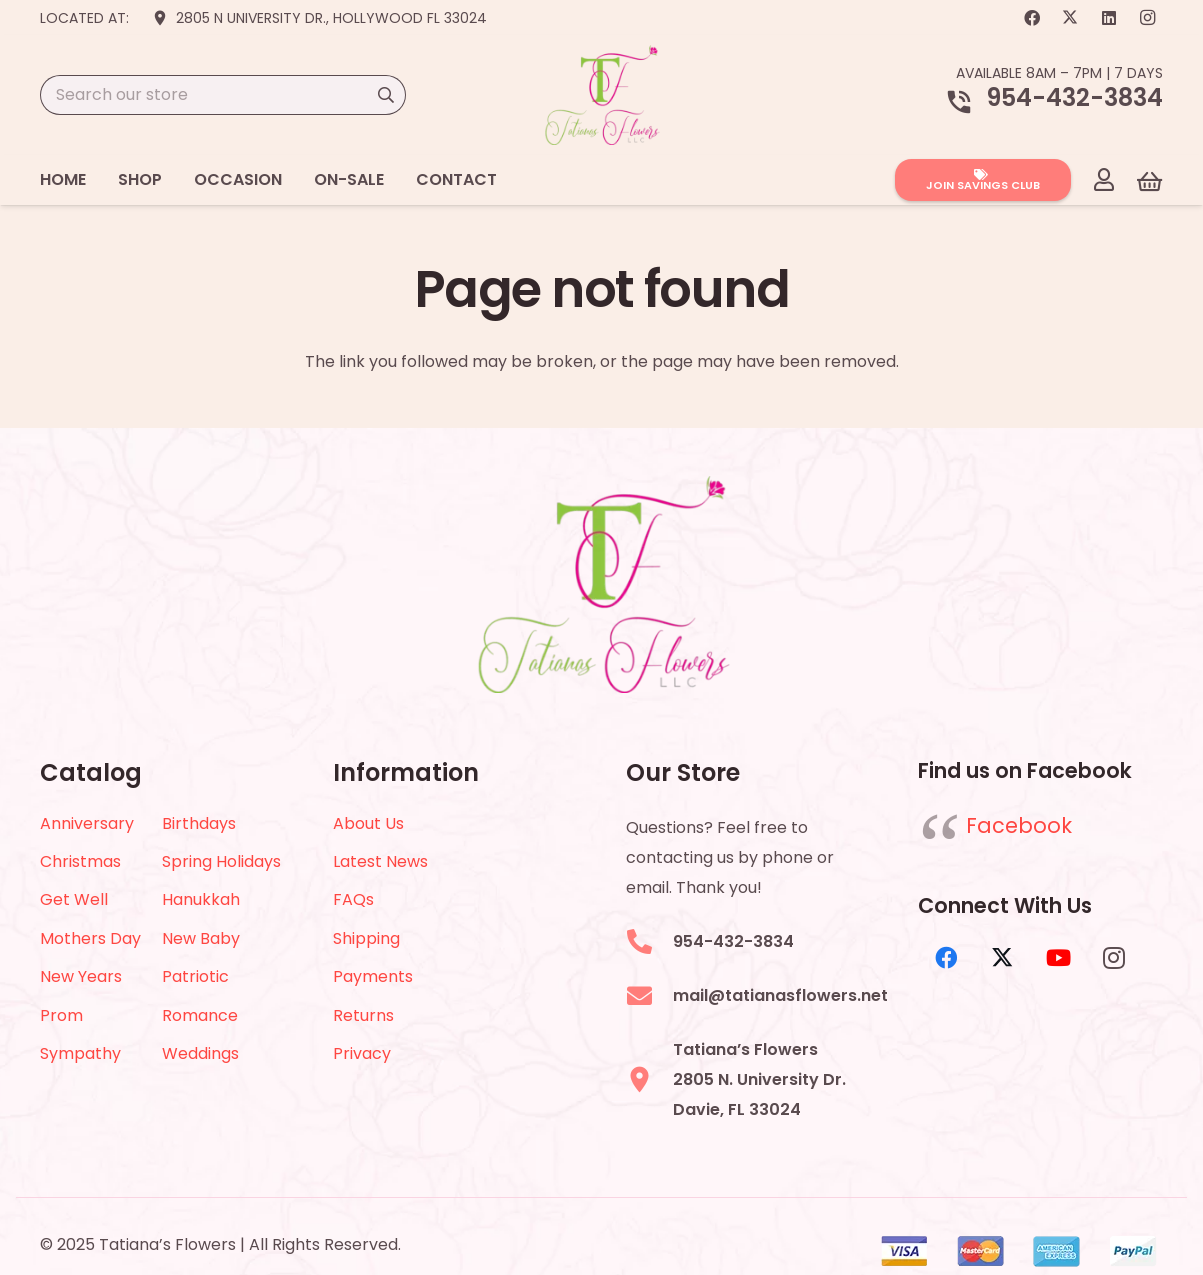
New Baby (201, 938)
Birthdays (199, 823)
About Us (368, 823)
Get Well (74, 899)
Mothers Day (90, 938)
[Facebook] (1032, 18)
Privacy (362, 1053)
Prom (61, 1015)
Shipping (366, 938)
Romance (200, 1015)
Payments (373, 976)
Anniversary (87, 823)
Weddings (200, 1053)
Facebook (1019, 825)
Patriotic (195, 976)
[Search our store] (223, 95)
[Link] (1104, 179)
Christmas (80, 861)
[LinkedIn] (1109, 18)
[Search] (386, 95)
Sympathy (80, 1053)
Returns (363, 1015)
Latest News (380, 861)
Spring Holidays (221, 861)
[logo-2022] (602, 95)
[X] (1070, 18)
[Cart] (1149, 181)
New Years (81, 976)
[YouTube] (1058, 958)
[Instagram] (1147, 18)
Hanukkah (201, 899)
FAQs (353, 899)
